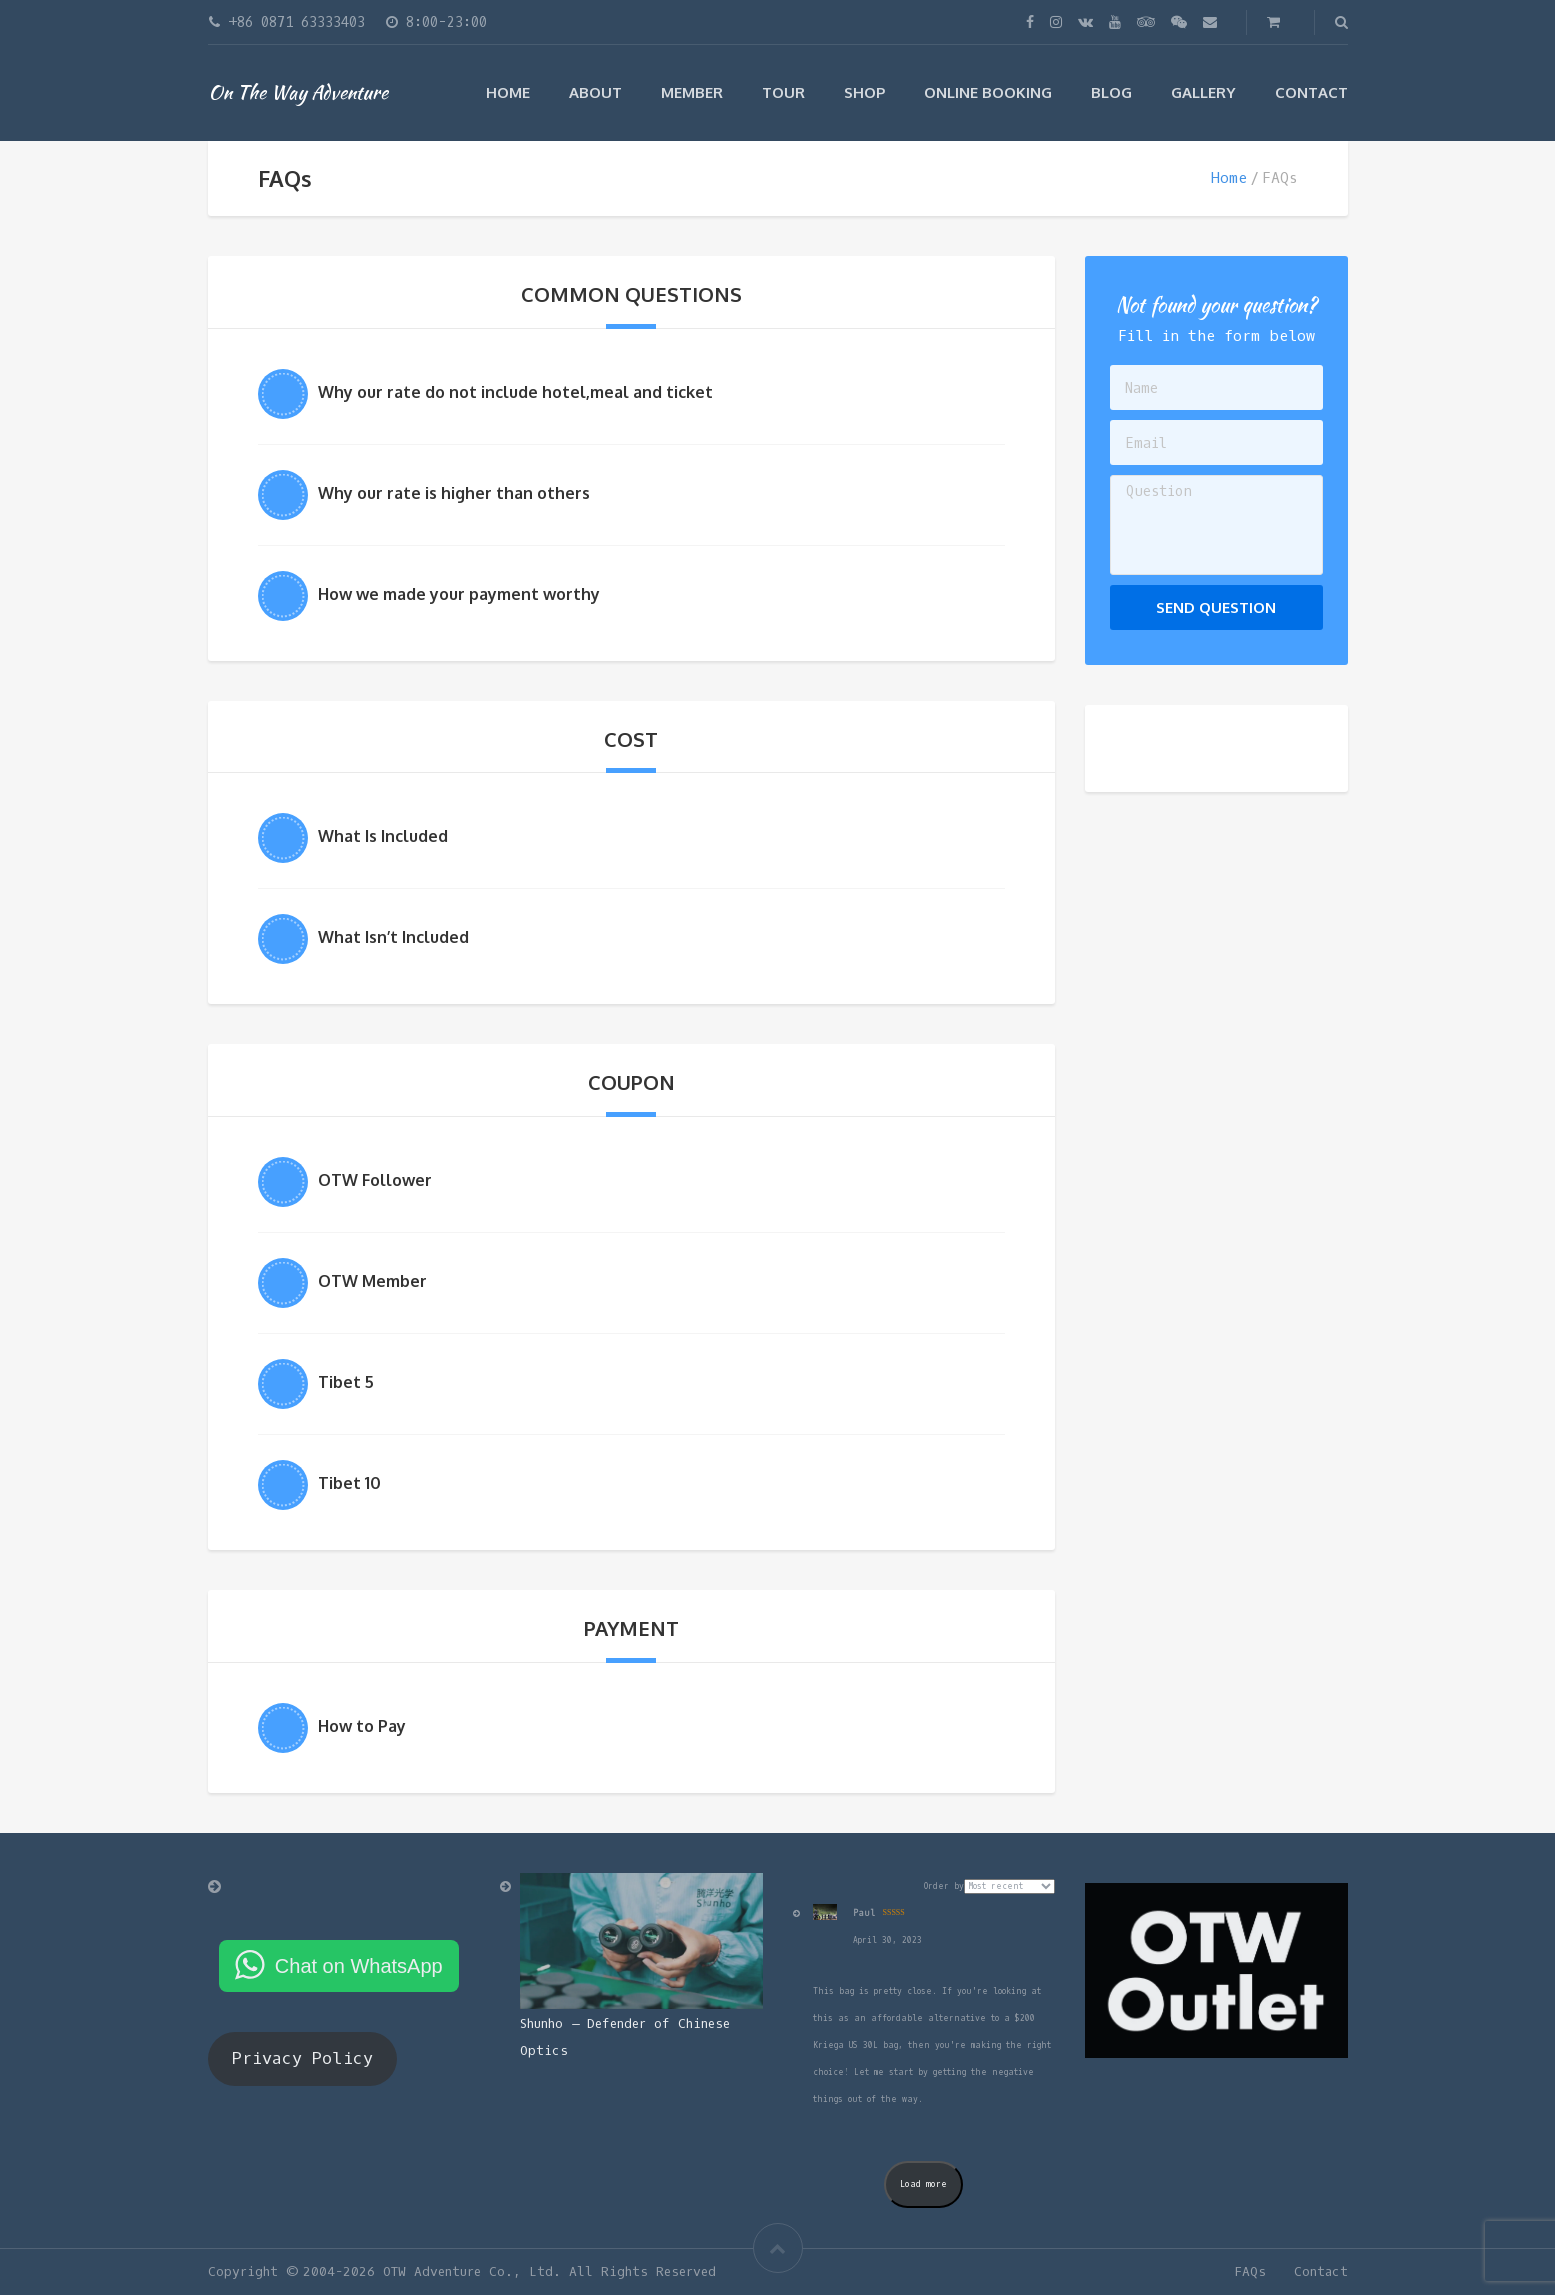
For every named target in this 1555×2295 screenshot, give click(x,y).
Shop (864, 92)
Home (508, 92)
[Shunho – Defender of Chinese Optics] (641, 1941)
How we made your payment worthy (459, 594)
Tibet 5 (346, 1382)
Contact (1311, 92)
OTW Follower (375, 1180)
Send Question (1216, 607)
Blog (1111, 92)
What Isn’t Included (393, 937)
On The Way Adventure (298, 92)
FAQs (1250, 2271)
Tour (783, 92)
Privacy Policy (302, 2058)
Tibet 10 (349, 1483)
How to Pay (362, 1726)
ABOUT (595, 92)
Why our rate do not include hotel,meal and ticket (515, 392)
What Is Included (383, 836)
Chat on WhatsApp (359, 1966)
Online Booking (988, 92)
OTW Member (372, 1281)
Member (692, 92)
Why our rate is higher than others (454, 493)
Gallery (1203, 92)
